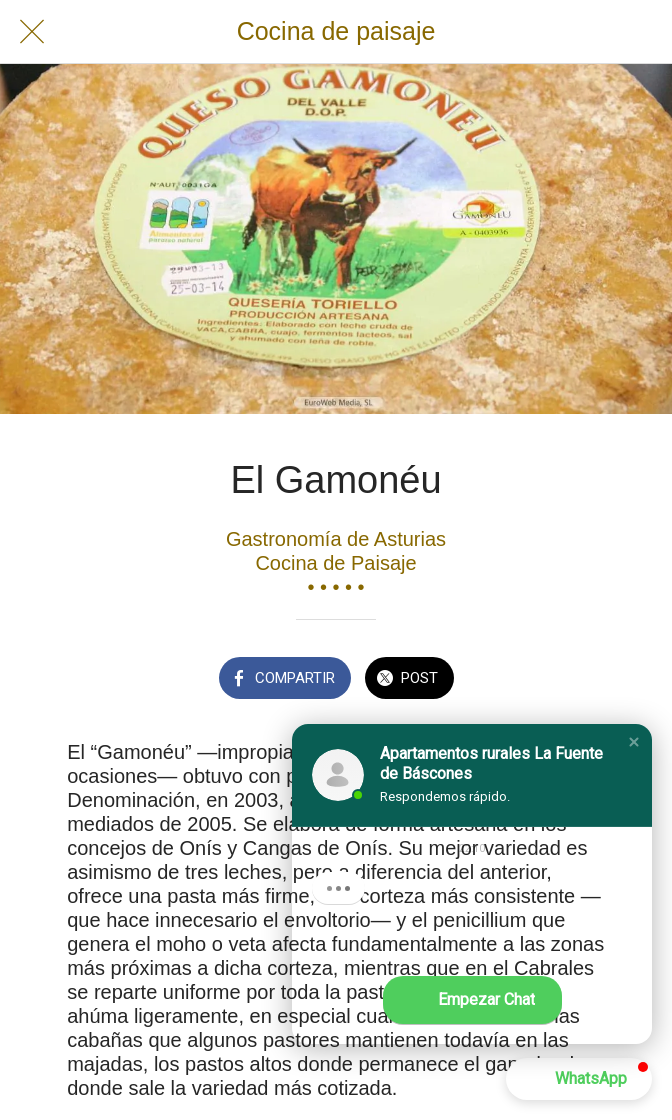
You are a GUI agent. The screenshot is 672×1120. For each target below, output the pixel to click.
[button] (634, 742)
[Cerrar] (32, 32)
